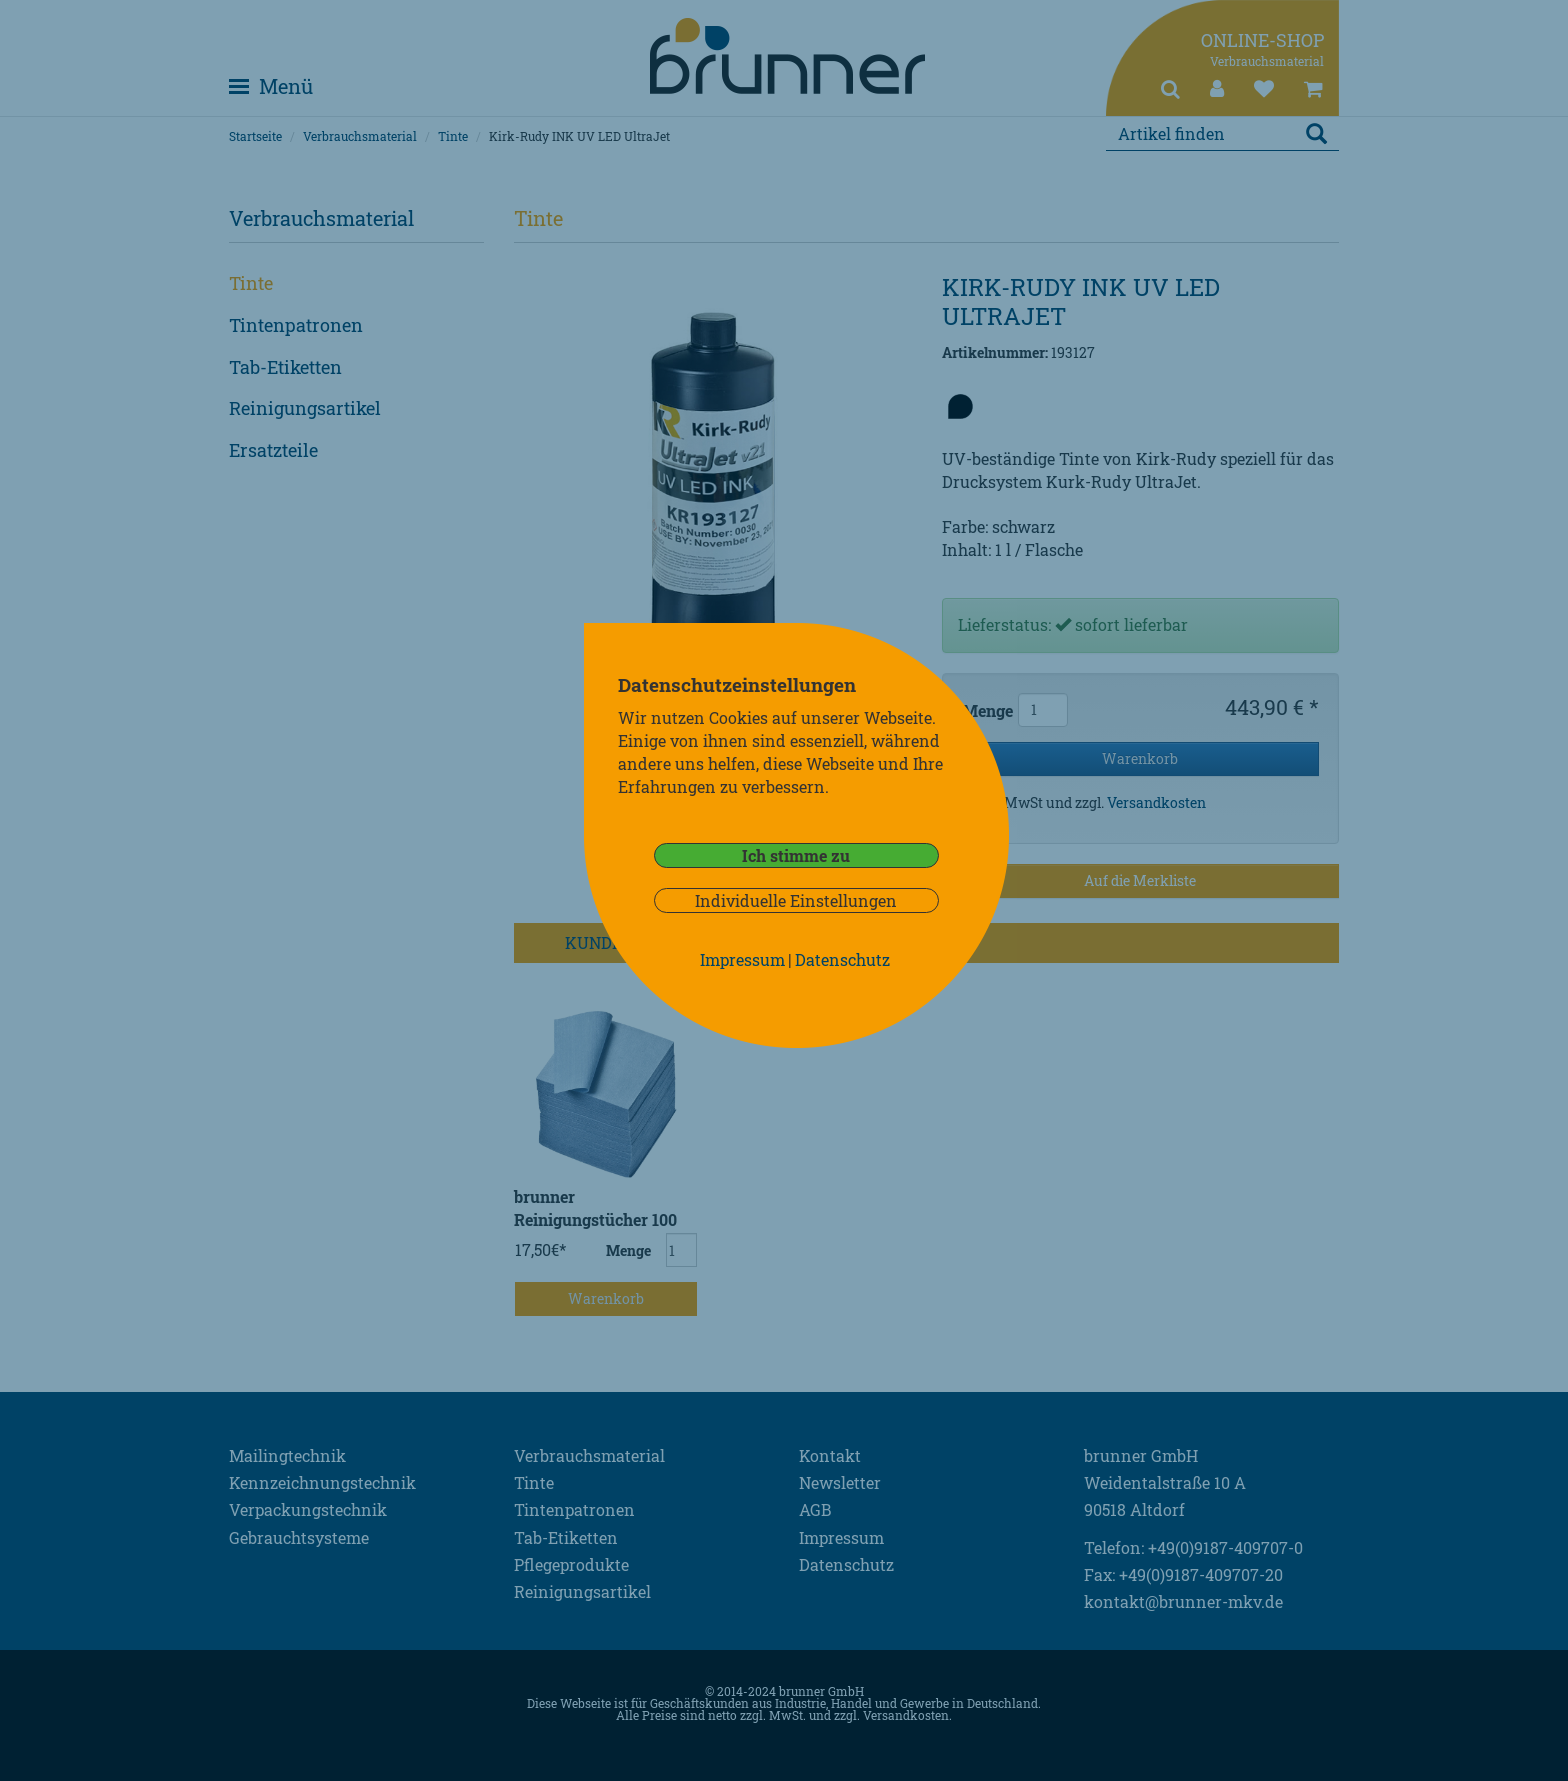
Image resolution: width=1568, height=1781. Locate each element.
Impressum (742, 959)
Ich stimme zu (796, 855)
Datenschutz (842, 959)
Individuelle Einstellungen (796, 900)
